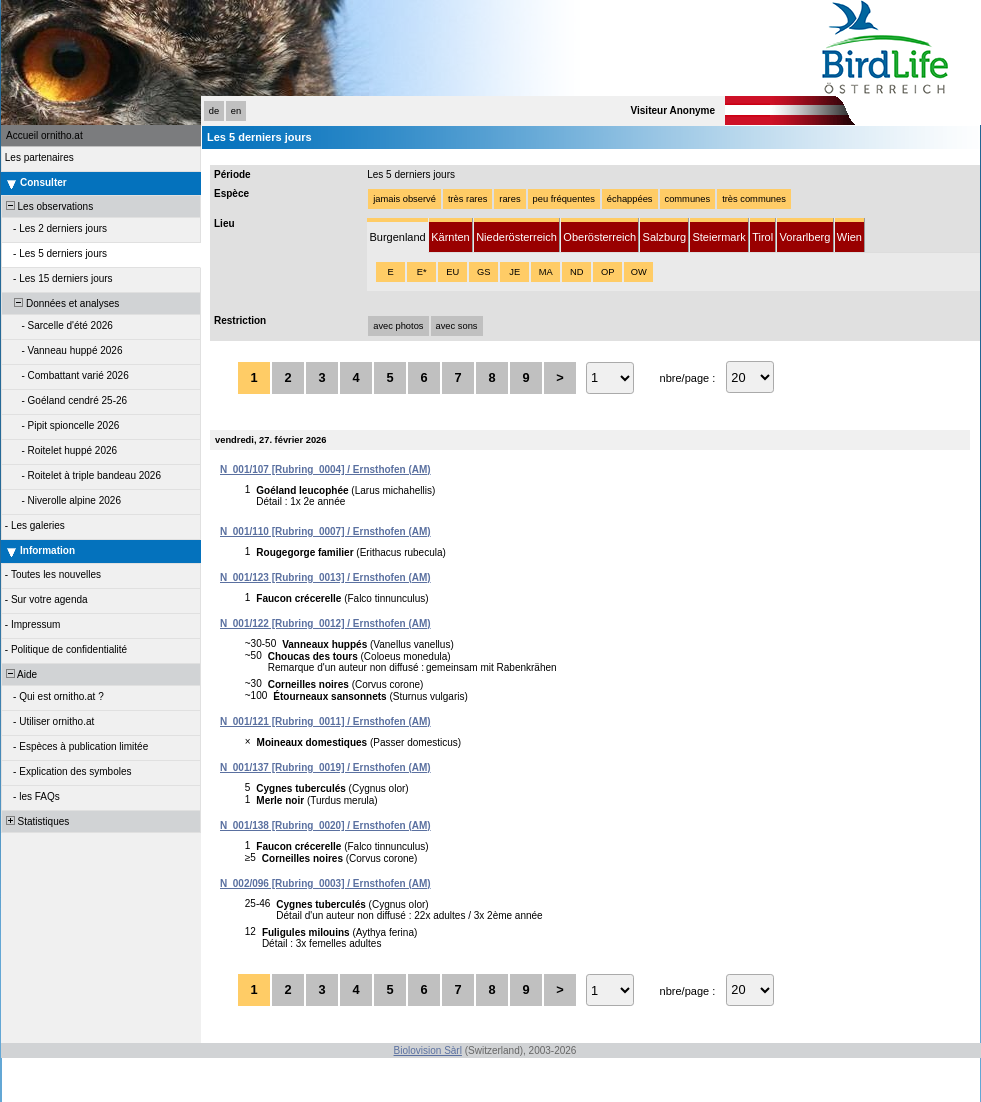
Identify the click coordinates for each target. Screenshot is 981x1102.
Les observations (48, 206)
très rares (467, 199)
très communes (754, 199)
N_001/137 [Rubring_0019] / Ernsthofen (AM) (325, 767)
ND (576, 272)
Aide (20, 674)
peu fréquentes (564, 199)
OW (639, 272)
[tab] (397, 235)
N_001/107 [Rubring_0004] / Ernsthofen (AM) (325, 469)
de (214, 111)
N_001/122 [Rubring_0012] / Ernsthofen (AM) (325, 623)
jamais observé (404, 199)
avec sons (457, 326)
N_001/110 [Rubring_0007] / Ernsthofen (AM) (325, 531)
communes (688, 199)
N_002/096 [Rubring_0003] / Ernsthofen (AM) (325, 883)
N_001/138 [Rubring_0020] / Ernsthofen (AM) (325, 825)
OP (607, 272)
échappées (630, 199)
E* (422, 272)
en (236, 111)
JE (514, 272)
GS (483, 272)
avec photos (398, 326)
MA (546, 272)
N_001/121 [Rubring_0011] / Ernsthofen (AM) (325, 721)
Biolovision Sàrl (428, 1050)
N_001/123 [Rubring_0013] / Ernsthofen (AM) (325, 577)
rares (509, 199)
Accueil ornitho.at (44, 135)
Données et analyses (61, 303)
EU (452, 272)
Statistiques (36, 821)
